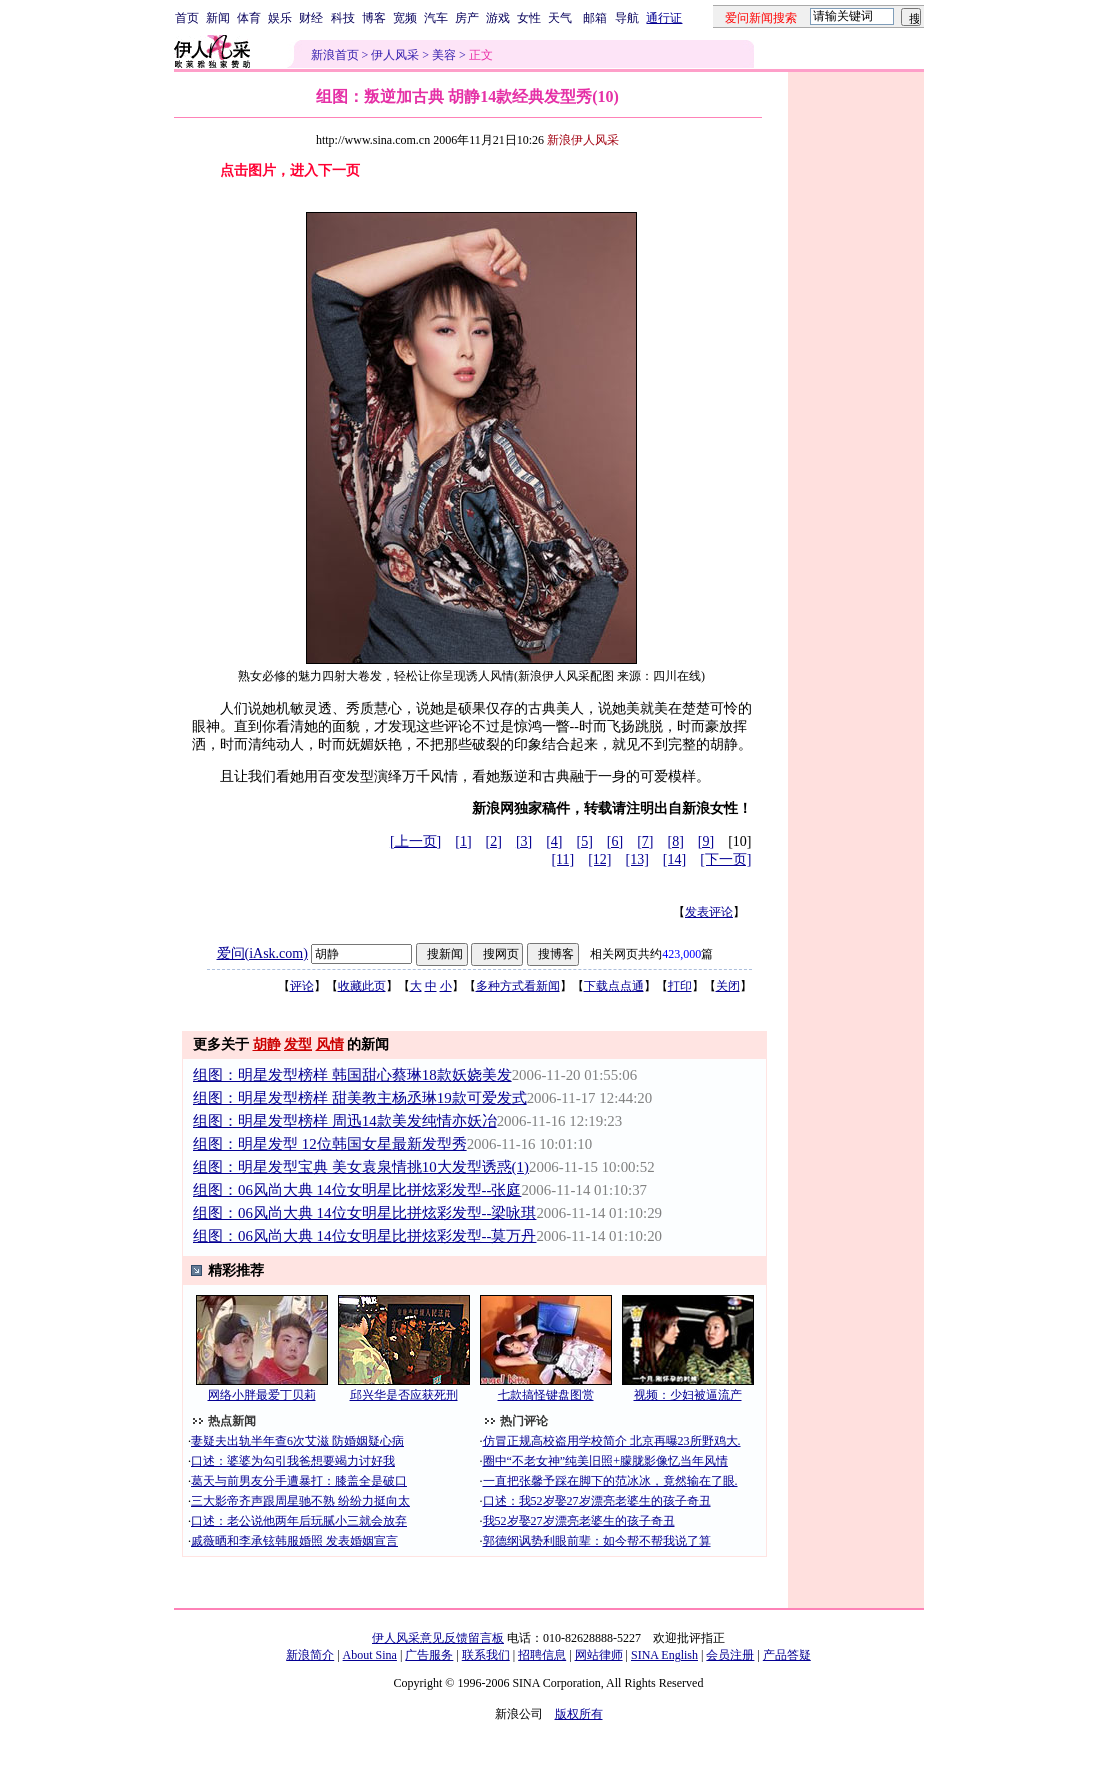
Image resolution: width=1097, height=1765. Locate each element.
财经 (311, 18)
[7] (645, 841)
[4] (554, 841)
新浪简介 (310, 1655)
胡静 (267, 1044)
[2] (494, 841)
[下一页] (725, 859)
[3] (524, 841)
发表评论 (709, 912)
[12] (599, 859)
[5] (585, 841)
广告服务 (429, 1655)
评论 (302, 986)
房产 (467, 18)
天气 (560, 18)
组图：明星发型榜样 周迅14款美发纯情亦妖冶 (345, 1121)
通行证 (664, 18)
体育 (249, 18)
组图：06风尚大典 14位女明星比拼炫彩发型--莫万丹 (364, 1236)
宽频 (405, 18)
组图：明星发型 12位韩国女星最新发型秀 (330, 1144)
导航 (627, 18)
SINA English (664, 1655)
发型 (298, 1044)
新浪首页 (335, 55)
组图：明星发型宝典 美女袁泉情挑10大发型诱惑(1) (361, 1167)
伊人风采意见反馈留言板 (438, 1638)
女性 (529, 18)
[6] (615, 841)
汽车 (436, 18)
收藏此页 (362, 986)
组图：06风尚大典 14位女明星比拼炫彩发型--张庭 (357, 1190)
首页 (187, 18)
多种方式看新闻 (518, 986)
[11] (562, 859)
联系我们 (486, 1655)
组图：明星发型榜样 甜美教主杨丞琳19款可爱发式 (360, 1098)
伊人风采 (395, 55)
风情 (330, 1044)
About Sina (370, 1655)
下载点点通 (614, 986)
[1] (463, 841)
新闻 (218, 18)
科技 (343, 18)
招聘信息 (542, 1655)
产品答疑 (787, 1655)
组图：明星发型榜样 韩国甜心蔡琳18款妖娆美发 (352, 1075)
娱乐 (280, 18)
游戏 (498, 18)
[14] (674, 859)
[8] (676, 841)
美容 (444, 55)
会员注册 (730, 1655)
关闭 (728, 986)
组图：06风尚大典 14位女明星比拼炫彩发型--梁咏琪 (364, 1213)
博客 (374, 18)
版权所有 (579, 1714)
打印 (680, 986)
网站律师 (599, 1655)
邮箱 (595, 18)
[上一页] (415, 841)
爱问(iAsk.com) (262, 953)
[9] (706, 841)
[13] (637, 859)
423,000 (681, 954)
